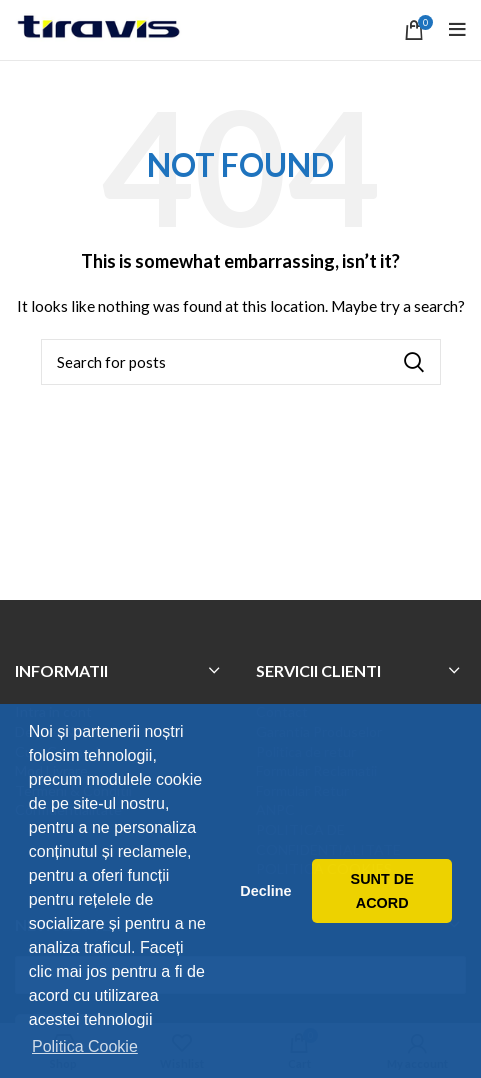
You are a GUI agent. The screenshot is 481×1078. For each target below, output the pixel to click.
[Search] (241, 362)
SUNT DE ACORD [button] (382, 891)
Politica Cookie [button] (85, 1046)
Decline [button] (265, 891)
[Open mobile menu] (457, 30)
